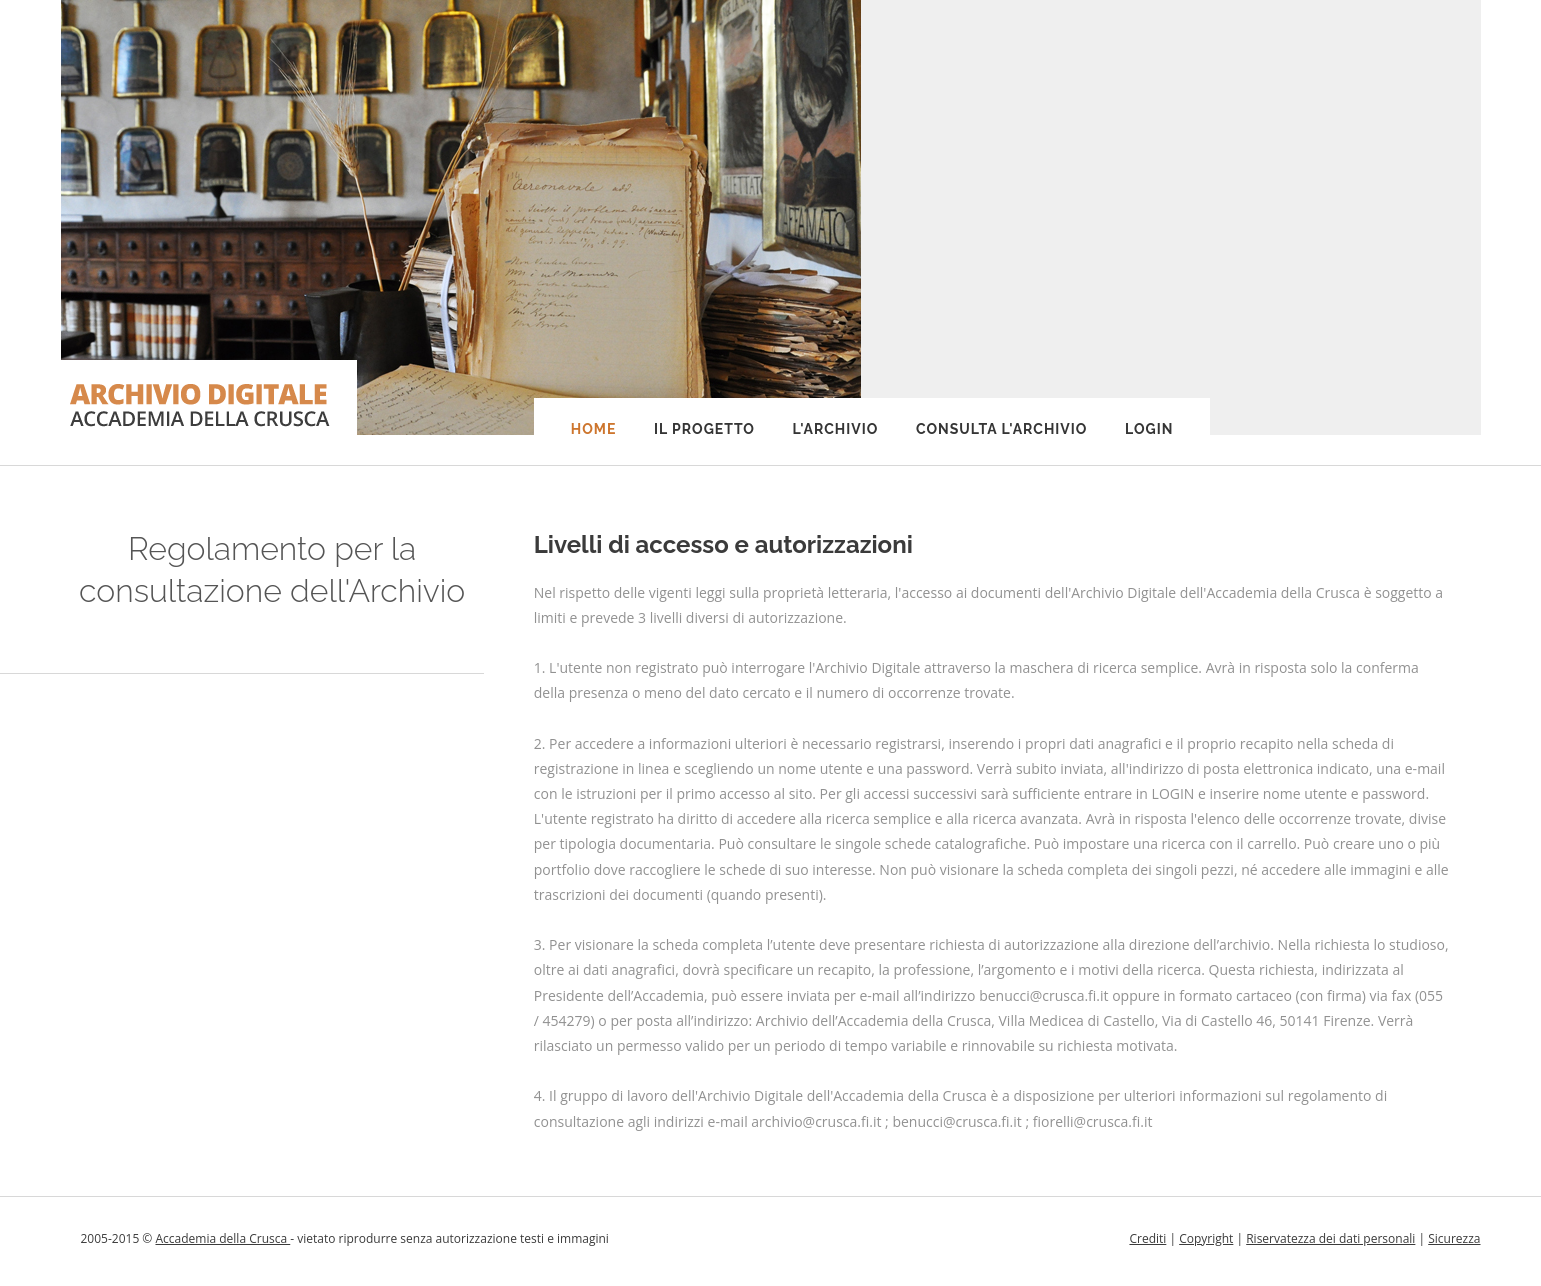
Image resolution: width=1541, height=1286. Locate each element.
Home (594, 429)
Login (1149, 429)
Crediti (1147, 1238)
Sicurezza (1454, 1238)
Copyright (1206, 1238)
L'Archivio (836, 429)
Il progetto (704, 429)
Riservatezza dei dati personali (1330, 1238)
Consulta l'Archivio (1001, 429)
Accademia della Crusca (222, 1238)
